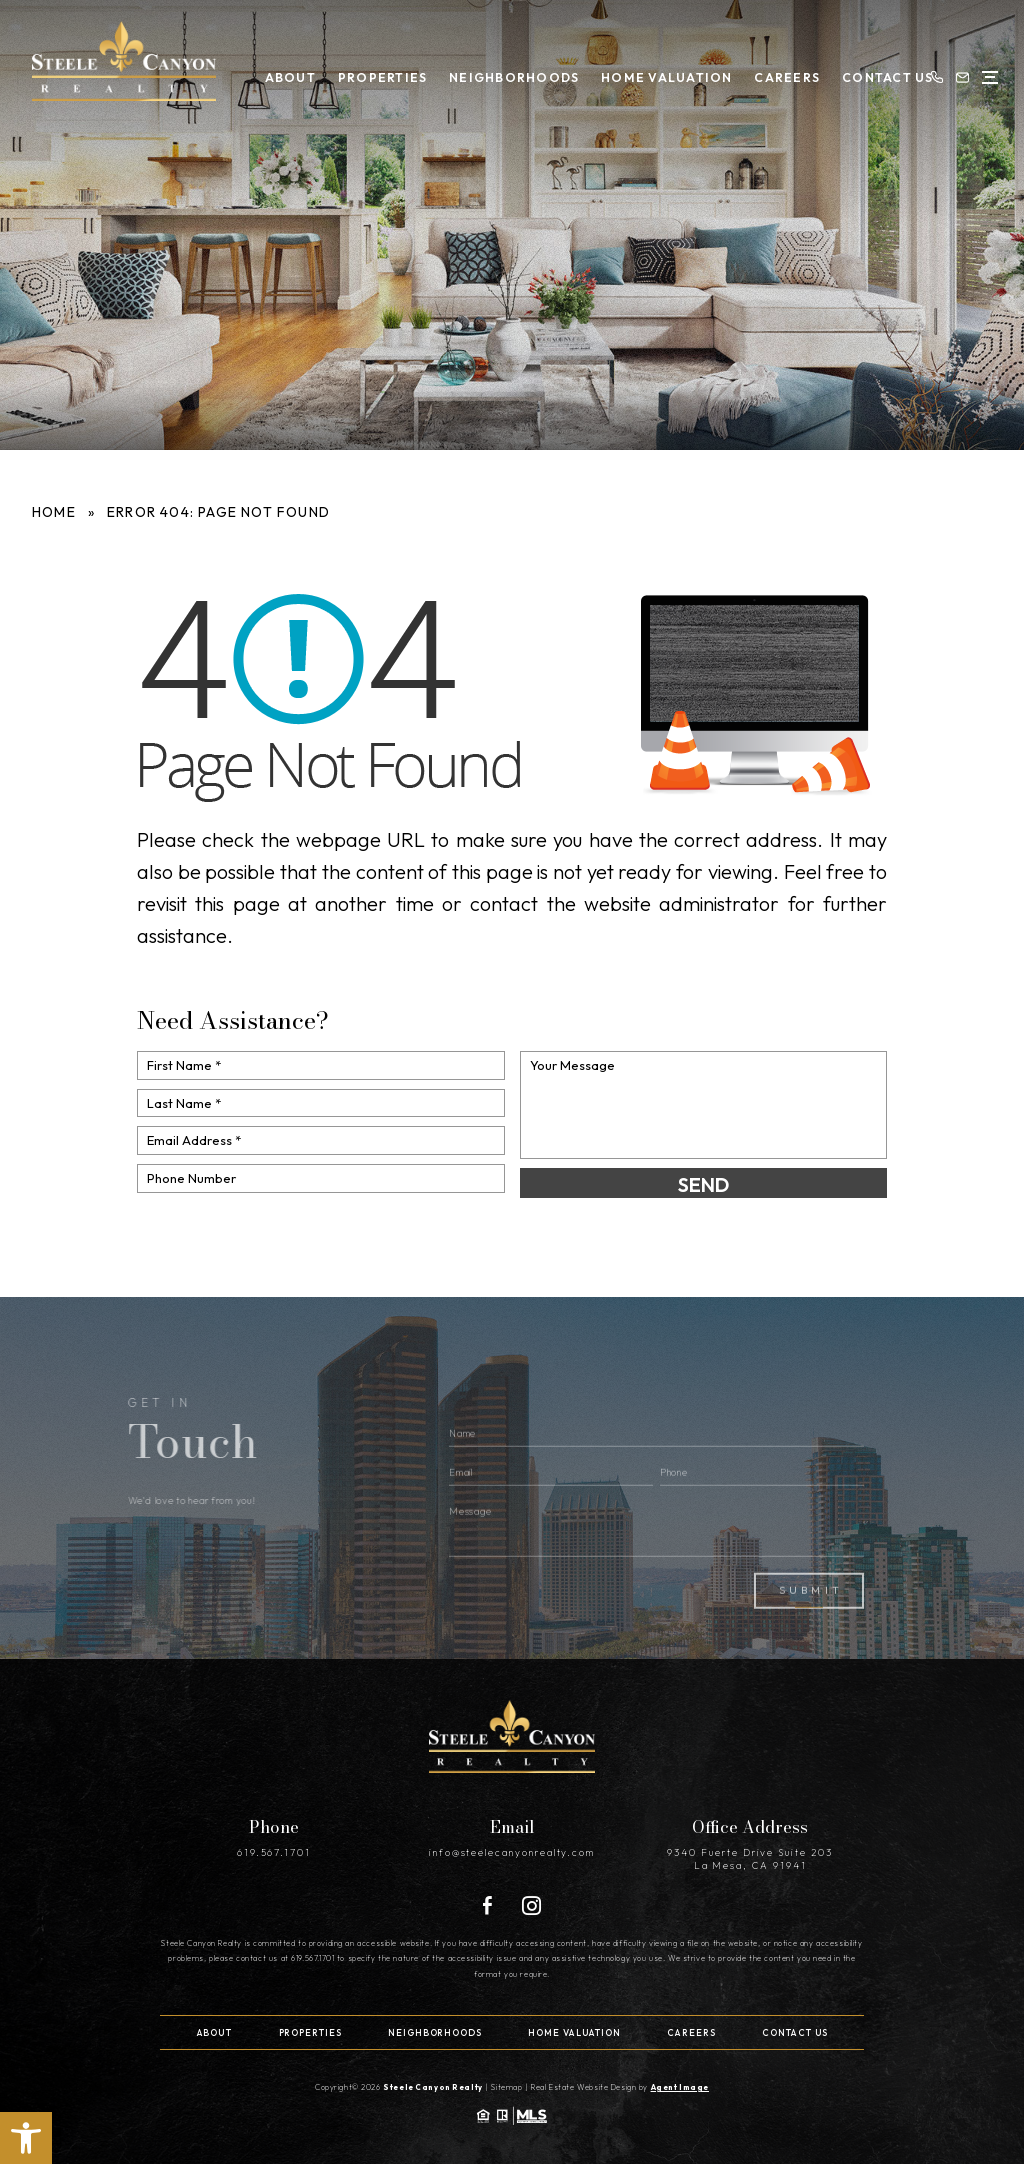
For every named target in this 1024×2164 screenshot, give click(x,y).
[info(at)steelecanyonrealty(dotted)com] (956, 74)
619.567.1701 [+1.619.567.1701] (274, 1851)
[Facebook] (487, 1903)
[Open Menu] (983, 74)
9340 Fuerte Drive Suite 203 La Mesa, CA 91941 (750, 1857)
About (281, 74)
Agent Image (680, 2084)
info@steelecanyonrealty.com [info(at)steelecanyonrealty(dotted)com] (512, 1851)
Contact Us (870, 74)
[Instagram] (531, 1903)
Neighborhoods (501, 74)
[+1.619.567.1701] (930, 74)
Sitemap (508, 2084)
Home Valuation (651, 74)
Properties (372, 74)
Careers (771, 74)
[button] (26, 2138)
